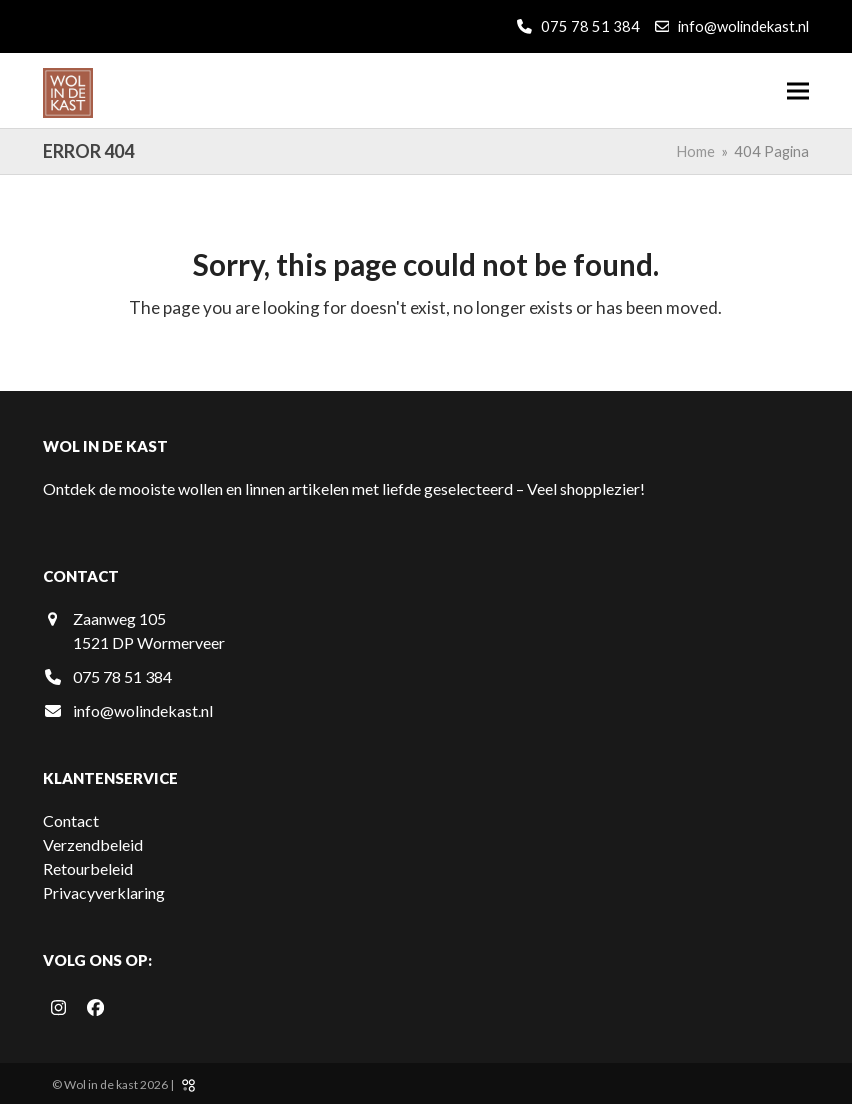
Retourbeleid (88, 868)
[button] (798, 90)
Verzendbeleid (93, 844)
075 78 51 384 (589, 26)
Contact (71, 820)
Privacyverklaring (104, 892)
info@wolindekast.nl (743, 26)
